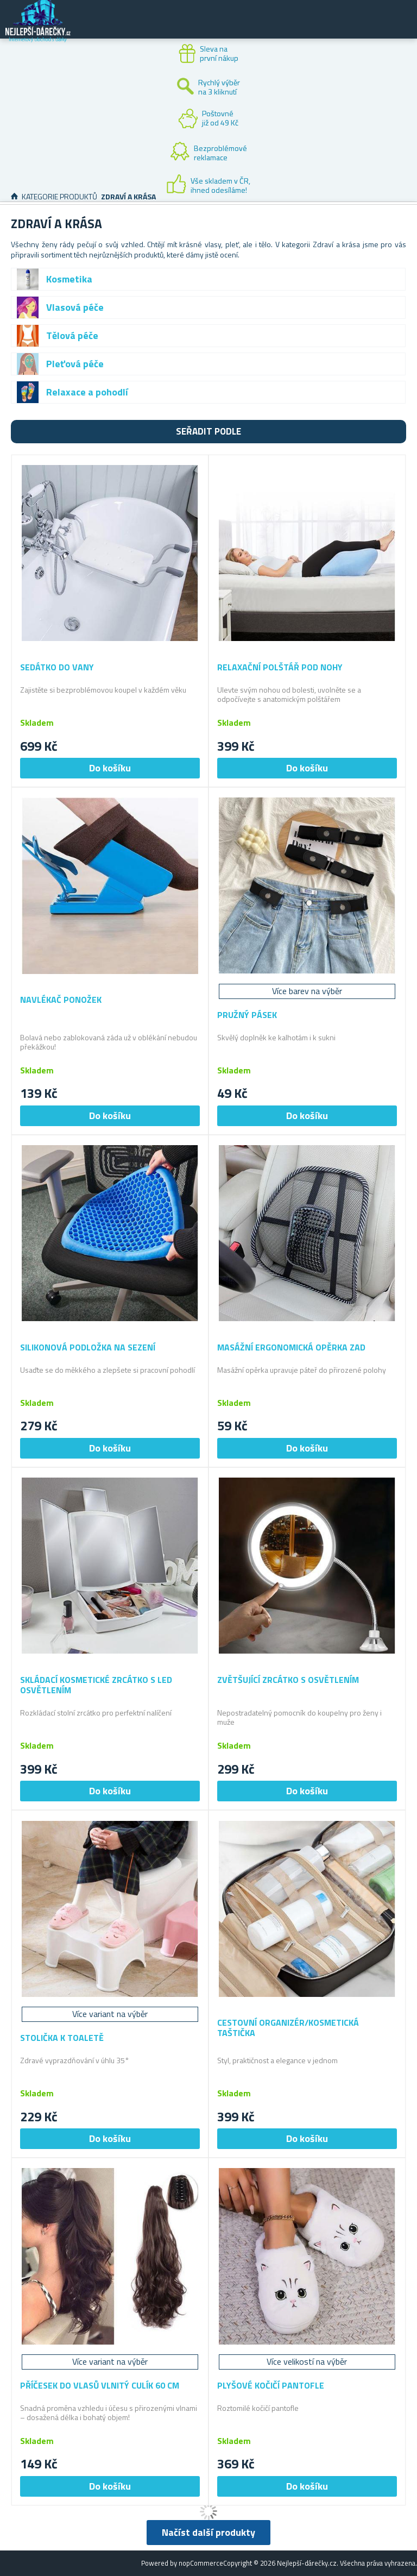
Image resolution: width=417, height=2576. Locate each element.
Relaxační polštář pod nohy (280, 667)
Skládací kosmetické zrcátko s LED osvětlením (96, 1685)
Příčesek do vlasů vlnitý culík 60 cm (99, 2385)
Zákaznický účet (342, 28)
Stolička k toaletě (62, 2038)
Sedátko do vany (57, 667)
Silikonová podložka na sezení (87, 1347)
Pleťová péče (75, 363)
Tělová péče (72, 335)
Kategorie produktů (59, 196)
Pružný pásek (247, 1015)
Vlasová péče (75, 307)
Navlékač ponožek (61, 1000)
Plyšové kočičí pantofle (270, 2385)
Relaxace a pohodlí (87, 392)
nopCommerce (201, 2563)
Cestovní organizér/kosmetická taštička (288, 2028)
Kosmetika (69, 279)
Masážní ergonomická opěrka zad (291, 1347)
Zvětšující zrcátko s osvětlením (288, 1680)
